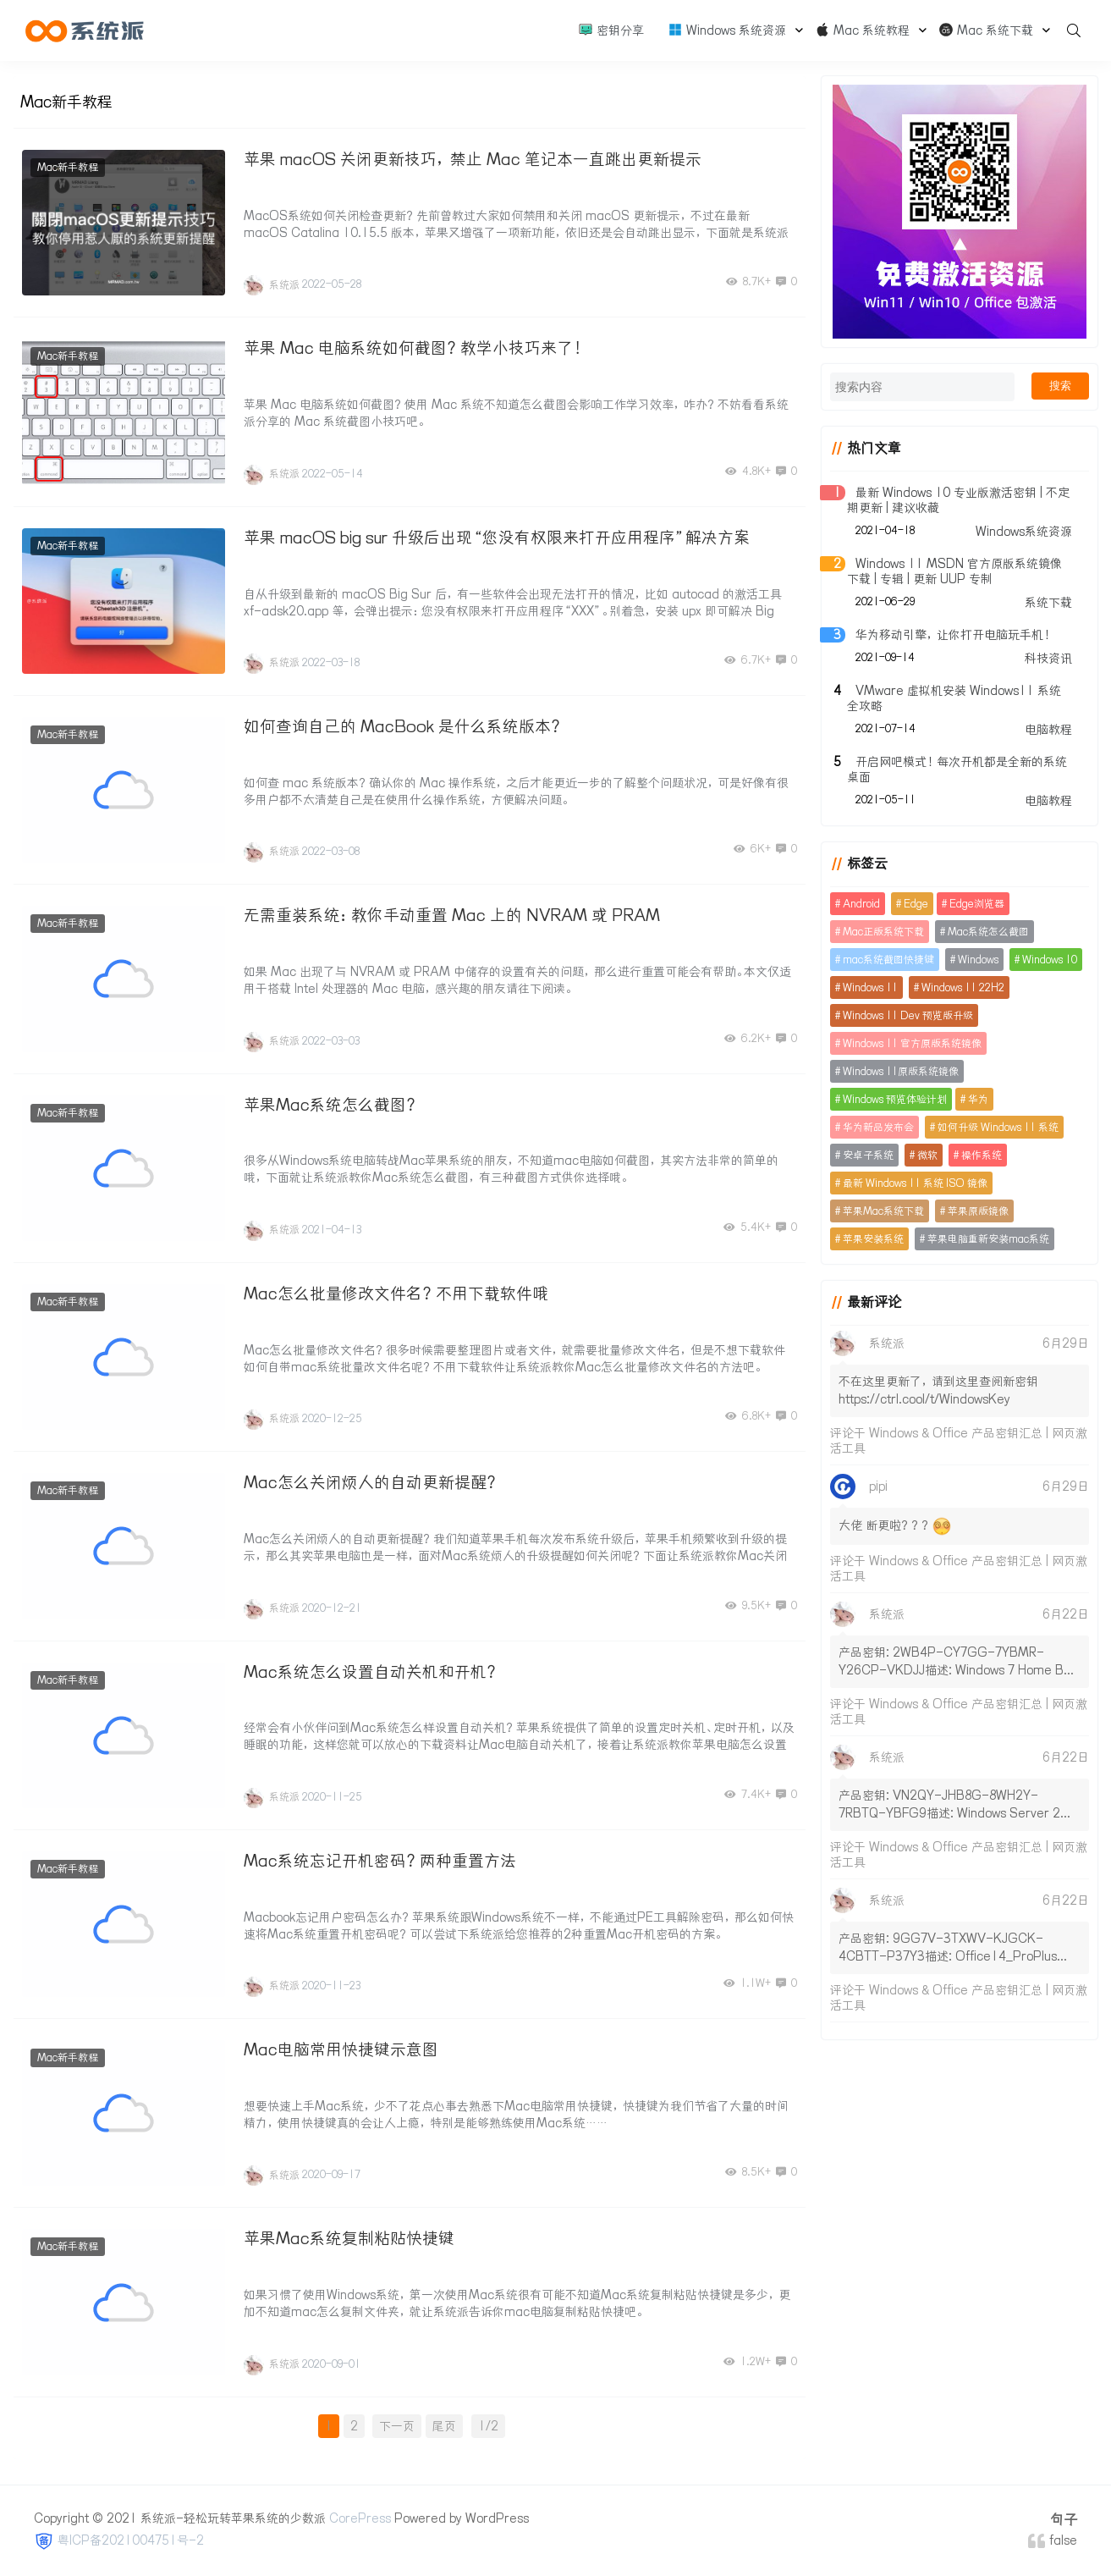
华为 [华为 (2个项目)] (976, 1099)
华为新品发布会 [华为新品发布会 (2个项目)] (876, 1127)
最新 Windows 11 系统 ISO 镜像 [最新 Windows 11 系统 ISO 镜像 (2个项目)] (913, 1183)
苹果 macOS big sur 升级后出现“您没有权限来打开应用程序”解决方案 (497, 536)
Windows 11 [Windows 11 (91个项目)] (868, 987)
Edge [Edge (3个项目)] (914, 903)
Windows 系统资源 (727, 30)
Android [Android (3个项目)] (859, 903)
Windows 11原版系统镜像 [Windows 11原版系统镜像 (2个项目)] (899, 1071)
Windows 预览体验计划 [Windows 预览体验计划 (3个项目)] (893, 1099)
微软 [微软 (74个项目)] (926, 1155)
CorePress (360, 2512)
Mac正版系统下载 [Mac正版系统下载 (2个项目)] (881, 931)
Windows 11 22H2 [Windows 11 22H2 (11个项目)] (961, 987)
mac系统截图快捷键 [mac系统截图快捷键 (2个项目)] (886, 959)
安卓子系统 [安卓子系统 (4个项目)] (866, 1155)
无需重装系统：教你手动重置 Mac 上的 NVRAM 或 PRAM (452, 913)
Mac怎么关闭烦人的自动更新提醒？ (372, 1479)
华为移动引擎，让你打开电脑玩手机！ (953, 635)
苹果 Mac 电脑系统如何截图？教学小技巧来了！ (415, 348)
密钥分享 (611, 30)
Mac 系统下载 (985, 30)
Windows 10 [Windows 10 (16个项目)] (1047, 959)
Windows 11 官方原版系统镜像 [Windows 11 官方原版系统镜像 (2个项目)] (910, 1043)
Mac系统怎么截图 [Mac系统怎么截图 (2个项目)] (986, 931)
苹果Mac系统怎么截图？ (332, 1102)
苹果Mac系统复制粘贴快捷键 (349, 2233)
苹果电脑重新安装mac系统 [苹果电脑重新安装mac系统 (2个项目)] (987, 1239)
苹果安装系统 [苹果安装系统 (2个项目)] (871, 1239)
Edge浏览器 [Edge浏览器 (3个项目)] (975, 903)
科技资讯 (1048, 658)
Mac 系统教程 (862, 30)
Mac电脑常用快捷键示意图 (341, 2044)
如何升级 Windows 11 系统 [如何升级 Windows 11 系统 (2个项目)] (996, 1127)
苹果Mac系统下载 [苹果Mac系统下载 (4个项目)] (881, 1211)
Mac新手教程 (68, 167)
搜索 (1060, 385)
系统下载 (1048, 602)
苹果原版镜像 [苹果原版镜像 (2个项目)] (976, 1211)
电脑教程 (1048, 729)
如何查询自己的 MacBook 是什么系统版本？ (404, 724)
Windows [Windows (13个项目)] (976, 959)
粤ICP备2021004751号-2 (131, 2534)
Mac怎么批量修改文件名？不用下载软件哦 (396, 1290)
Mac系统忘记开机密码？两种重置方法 (380, 1856)
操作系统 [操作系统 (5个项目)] (980, 1155)
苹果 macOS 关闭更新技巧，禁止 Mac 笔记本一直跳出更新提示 (472, 159)
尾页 (443, 2420)
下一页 (396, 2420)
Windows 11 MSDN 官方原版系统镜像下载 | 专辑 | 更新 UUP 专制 (952, 571)
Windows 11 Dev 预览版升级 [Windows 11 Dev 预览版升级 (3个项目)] (906, 1015)
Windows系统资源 (1024, 531)
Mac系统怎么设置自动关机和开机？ (372, 1668)
